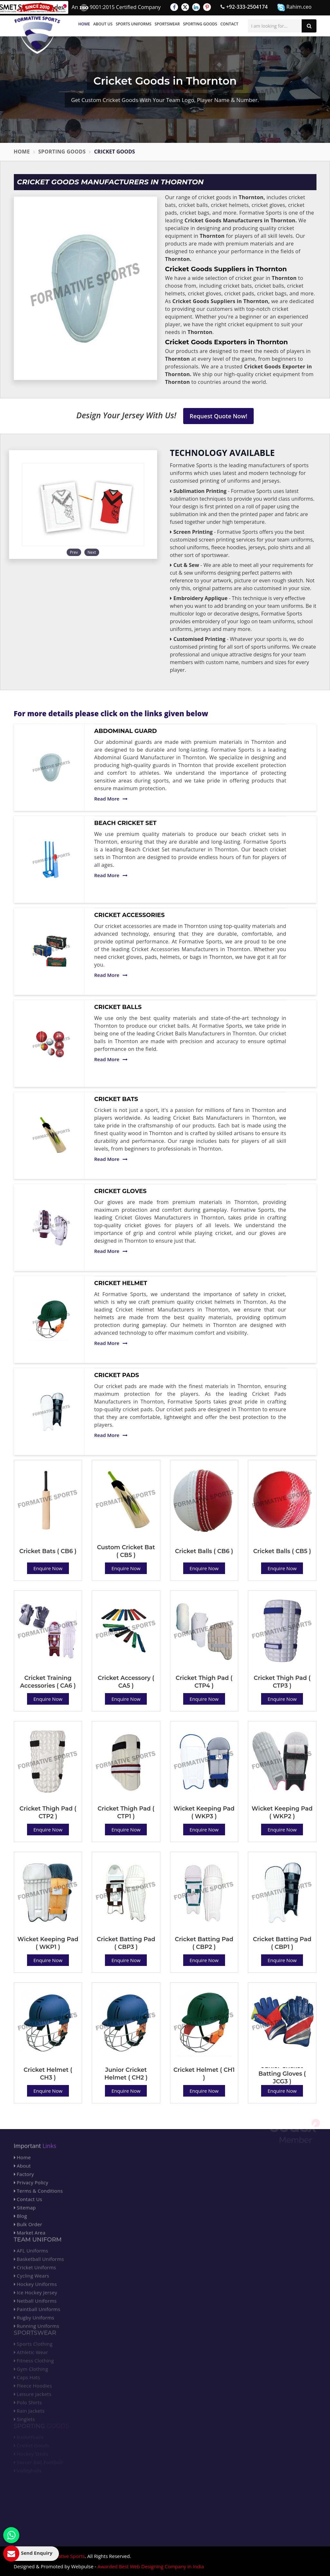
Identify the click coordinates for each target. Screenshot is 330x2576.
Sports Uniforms (133, 24)
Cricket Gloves (120, 1191)
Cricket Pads (116, 1375)
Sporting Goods (200, 24)
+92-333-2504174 (244, 6)
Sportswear (167, 24)
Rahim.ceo (294, 7)
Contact (229, 24)
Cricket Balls (118, 1007)
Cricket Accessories (129, 915)
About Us (103, 24)
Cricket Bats (116, 1099)
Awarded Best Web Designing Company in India (151, 2566)
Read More (110, 798)
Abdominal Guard (125, 731)
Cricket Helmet (120, 1283)
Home (84, 24)
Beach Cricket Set (125, 823)
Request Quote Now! (218, 416)
